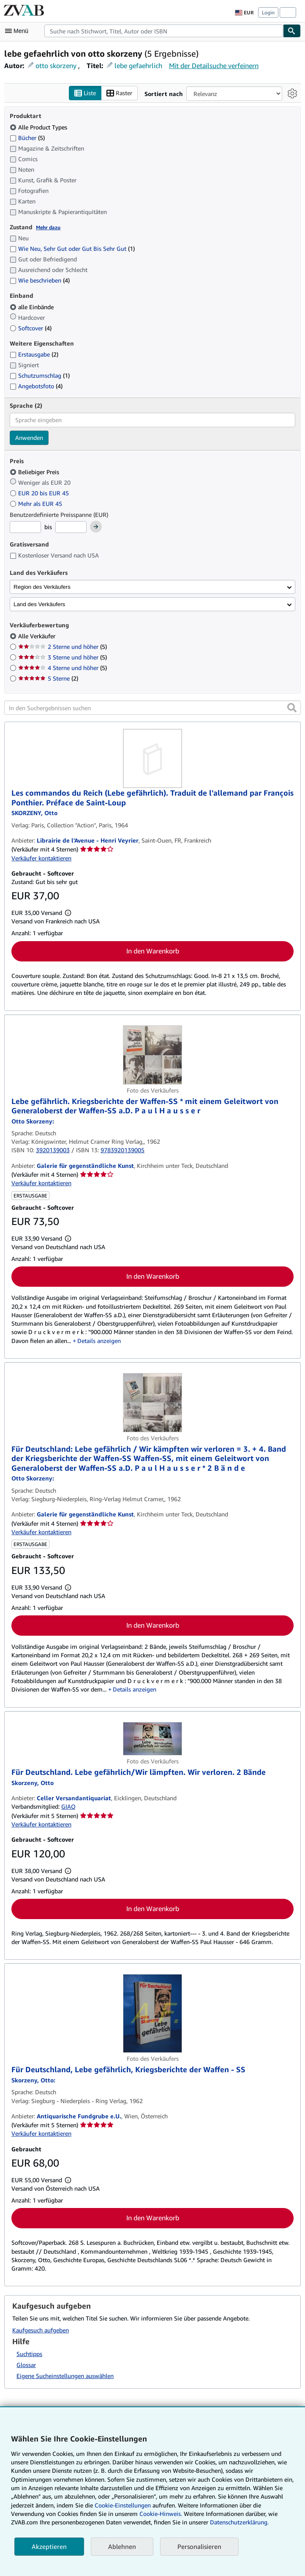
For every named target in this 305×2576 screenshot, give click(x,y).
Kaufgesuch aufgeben (40, 2330)
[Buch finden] (291, 31)
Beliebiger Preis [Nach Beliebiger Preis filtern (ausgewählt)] (35, 471)
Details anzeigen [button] (99, 1340)
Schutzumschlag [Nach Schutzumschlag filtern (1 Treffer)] (40, 375)
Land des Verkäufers (39, 604)
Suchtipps (29, 2353)
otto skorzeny (55, 65)
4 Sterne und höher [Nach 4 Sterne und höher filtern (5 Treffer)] (62, 667)
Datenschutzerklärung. (239, 2522)
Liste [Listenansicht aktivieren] (85, 93)
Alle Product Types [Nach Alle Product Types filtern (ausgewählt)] (39, 127)
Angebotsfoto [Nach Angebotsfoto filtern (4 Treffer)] (36, 386)
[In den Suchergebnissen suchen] (152, 707)
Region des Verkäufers (42, 587)
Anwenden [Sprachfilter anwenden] (29, 437)
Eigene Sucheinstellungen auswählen (65, 2375)
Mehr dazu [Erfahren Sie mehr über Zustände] (48, 227)
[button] (292, 707)
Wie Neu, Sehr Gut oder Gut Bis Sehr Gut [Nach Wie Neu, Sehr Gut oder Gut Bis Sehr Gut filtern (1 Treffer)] (72, 248)
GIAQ (68, 1806)
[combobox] (163, 31)
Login (268, 12)
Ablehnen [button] (122, 2546)
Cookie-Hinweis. (160, 2513)
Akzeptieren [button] (49, 2546)
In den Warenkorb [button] (152, 951)
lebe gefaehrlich (138, 65)
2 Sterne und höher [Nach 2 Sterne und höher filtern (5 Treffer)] (62, 646)
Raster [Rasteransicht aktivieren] (119, 93)
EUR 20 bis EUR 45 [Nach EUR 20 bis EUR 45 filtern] (40, 493)
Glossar (26, 2364)
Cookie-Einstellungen (123, 2505)
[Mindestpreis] (25, 527)
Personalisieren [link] (199, 2546)
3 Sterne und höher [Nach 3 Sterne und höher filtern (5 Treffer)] (62, 657)
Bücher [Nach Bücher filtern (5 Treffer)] (27, 137)
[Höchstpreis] (71, 527)
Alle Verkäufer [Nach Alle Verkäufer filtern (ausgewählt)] (37, 636)
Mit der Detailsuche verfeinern (214, 65)
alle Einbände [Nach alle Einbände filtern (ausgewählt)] (32, 306)
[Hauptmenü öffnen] (18, 31)
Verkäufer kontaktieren (41, 858)
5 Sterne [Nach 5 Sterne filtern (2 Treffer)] (48, 678)
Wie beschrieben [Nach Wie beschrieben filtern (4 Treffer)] (40, 280)
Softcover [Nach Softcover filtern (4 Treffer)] (31, 328)
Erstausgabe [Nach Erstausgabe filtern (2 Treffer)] (34, 354)
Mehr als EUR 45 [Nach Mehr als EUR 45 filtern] (37, 503)
